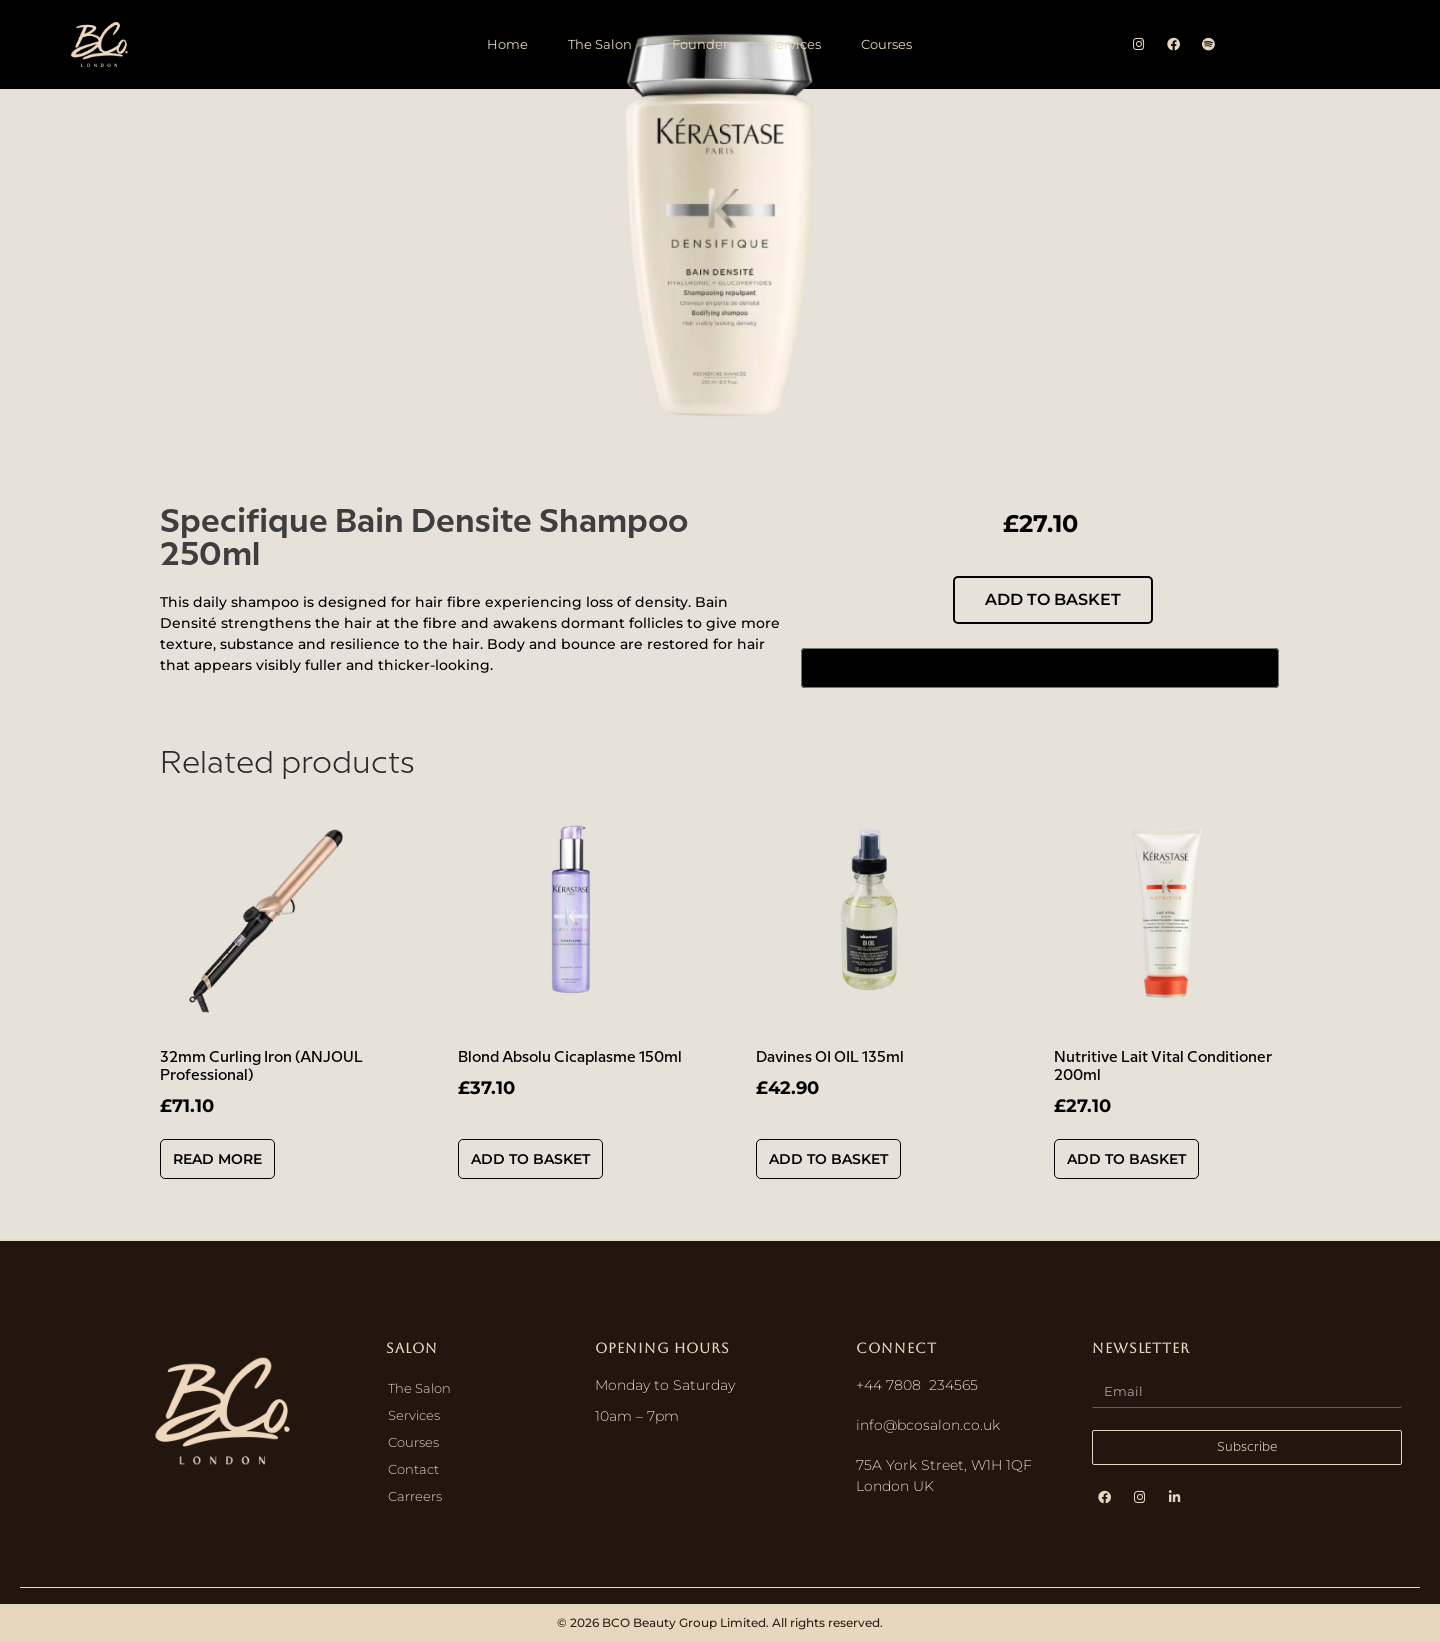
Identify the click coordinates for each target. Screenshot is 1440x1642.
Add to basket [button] (530, 1159)
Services (794, 44)
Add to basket (1053, 599)
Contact (413, 1469)
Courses (886, 44)
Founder (700, 44)
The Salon (600, 44)
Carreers (415, 1496)
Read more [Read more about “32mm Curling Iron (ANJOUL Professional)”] (217, 1159)
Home (507, 44)
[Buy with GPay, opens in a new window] (1040, 668)
